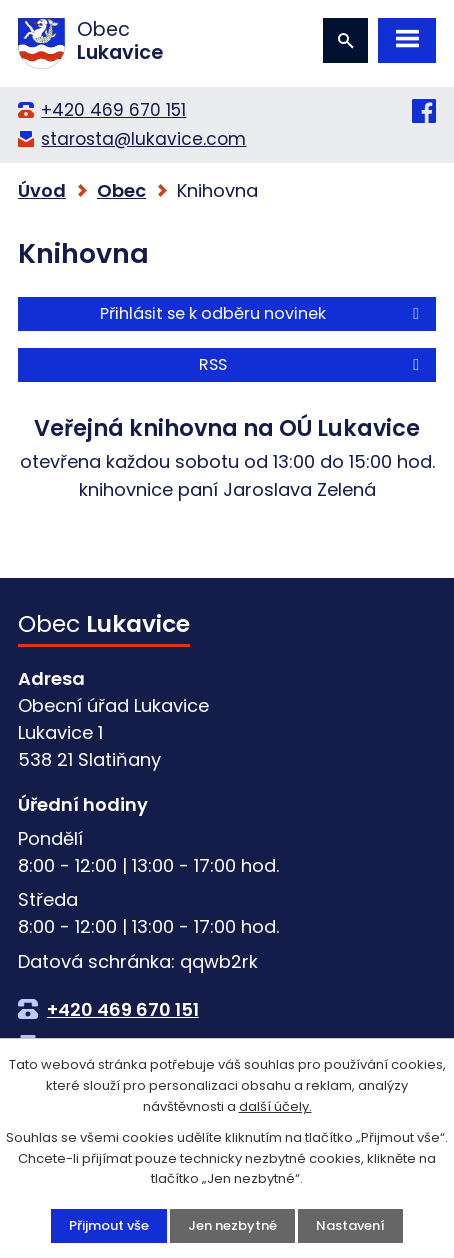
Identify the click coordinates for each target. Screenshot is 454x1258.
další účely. (275, 1106)
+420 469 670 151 (113, 110)
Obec (121, 190)
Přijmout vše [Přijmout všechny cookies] (109, 1225)
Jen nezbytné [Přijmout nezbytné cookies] (232, 1225)
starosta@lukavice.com (143, 139)
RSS (312, 364)
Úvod (42, 190)
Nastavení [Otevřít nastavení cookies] (350, 1225)
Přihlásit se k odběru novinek (263, 313)
